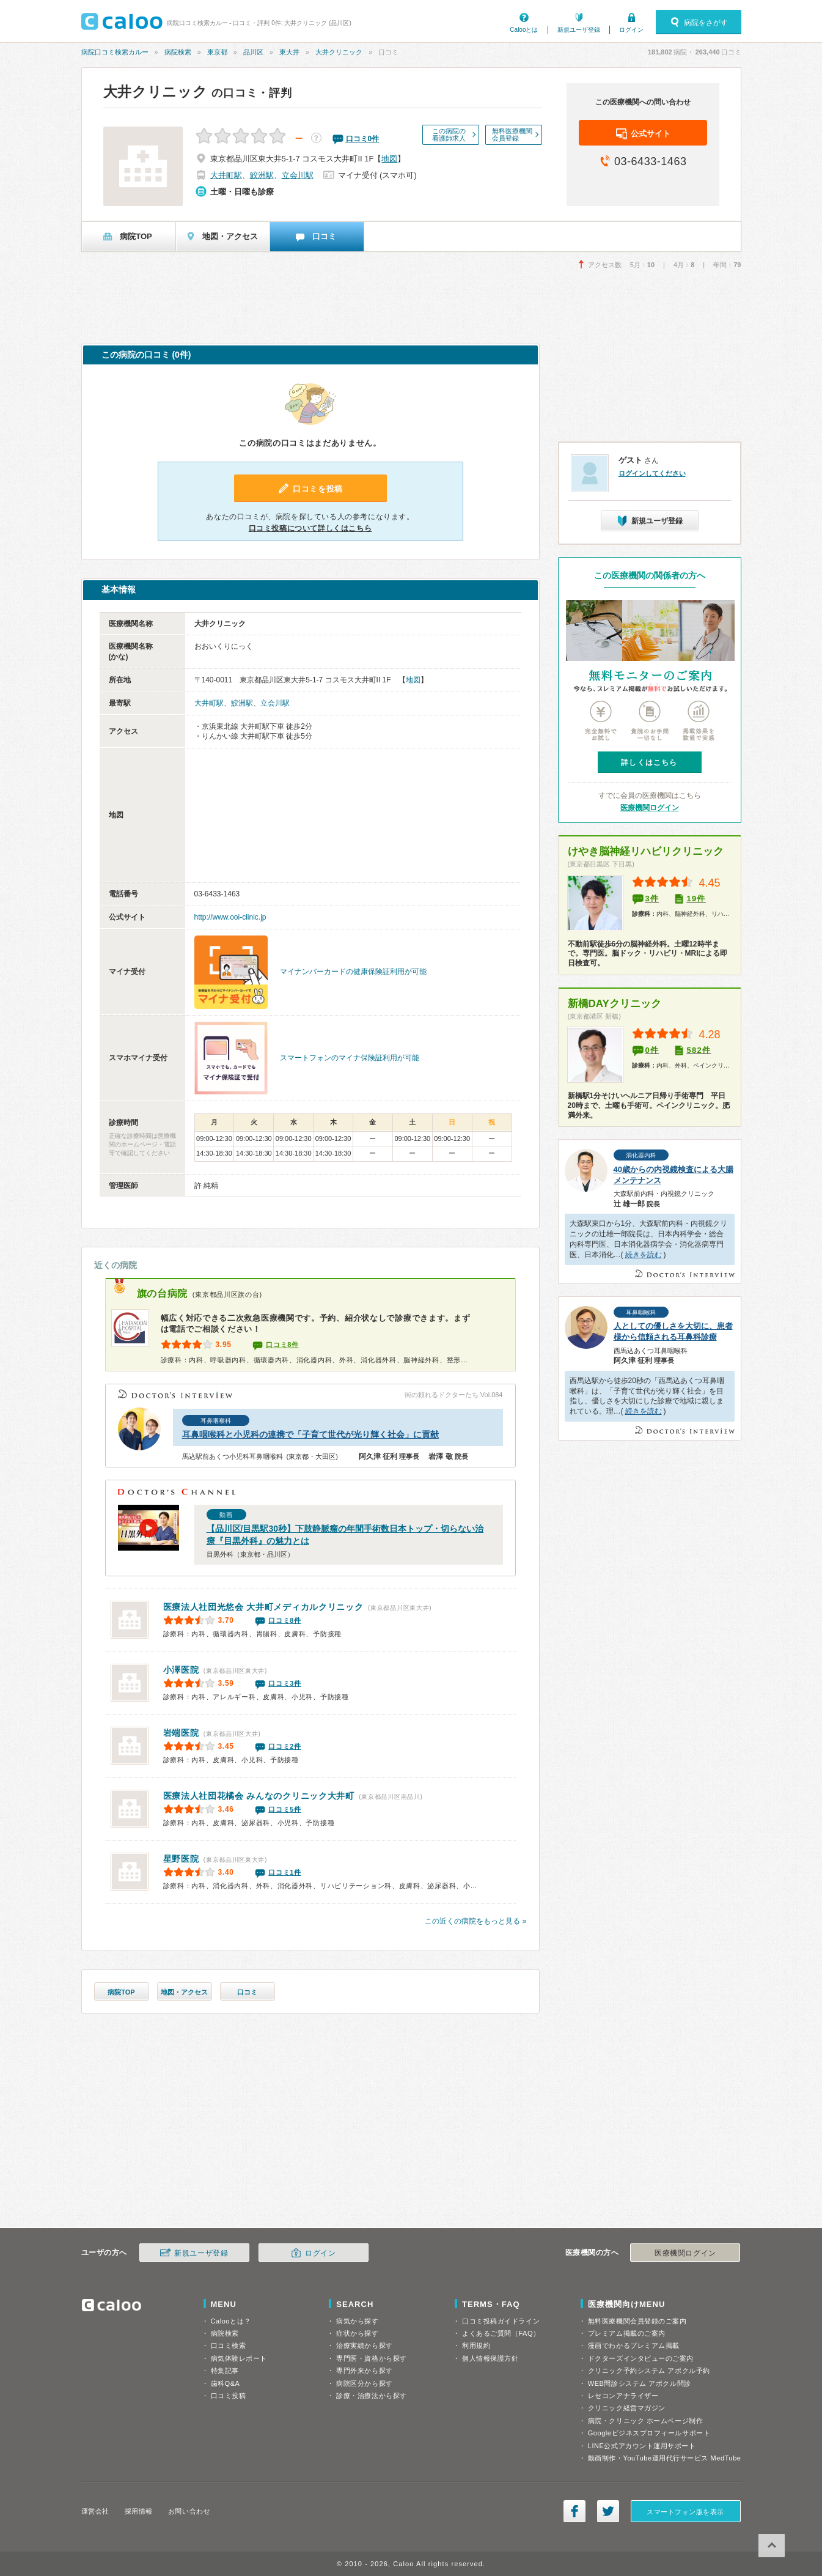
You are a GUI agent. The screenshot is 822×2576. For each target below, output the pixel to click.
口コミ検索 (228, 2345)
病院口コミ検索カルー (115, 52)
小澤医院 (181, 1670)
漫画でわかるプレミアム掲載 (634, 2345)
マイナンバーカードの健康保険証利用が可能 (353, 971)
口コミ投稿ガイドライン (501, 2321)
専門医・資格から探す (371, 2358)
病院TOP (121, 1992)
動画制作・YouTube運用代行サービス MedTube (664, 2458)
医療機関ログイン (649, 807)
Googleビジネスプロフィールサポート (649, 2433)
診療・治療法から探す (371, 2395)
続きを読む (643, 1254)
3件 (652, 898)
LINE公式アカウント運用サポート (642, 2445)
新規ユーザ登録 (578, 29)
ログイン (631, 29)
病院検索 (177, 52)
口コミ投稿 (228, 2395)
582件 (698, 1050)
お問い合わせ (189, 2511)
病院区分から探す (364, 2383)
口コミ (247, 1992)
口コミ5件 (284, 1809)
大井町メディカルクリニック (263, 1607)
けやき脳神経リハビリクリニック (646, 851)
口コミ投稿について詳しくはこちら (310, 528)
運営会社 (95, 2511)
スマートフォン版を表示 (685, 2511)
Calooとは (524, 29)
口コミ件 (363, 139)
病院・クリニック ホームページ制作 (645, 2420)
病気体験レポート (239, 2358)
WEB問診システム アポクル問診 (639, 2383)
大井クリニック (338, 52)
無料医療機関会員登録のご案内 (637, 2321)
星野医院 (181, 1859)
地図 (389, 158)
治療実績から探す (364, 2345)
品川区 (253, 52)
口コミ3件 (284, 1683)
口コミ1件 (284, 1872)
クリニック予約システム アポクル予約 (649, 2370)
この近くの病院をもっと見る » (475, 1921)
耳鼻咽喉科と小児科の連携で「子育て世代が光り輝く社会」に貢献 (310, 1434)
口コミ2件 (284, 1746)
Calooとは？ (231, 2321)
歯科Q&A (225, 2383)
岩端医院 (181, 1733)
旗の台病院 (162, 1293)
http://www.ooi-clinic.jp (230, 917)
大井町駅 (226, 175)
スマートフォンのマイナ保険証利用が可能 (349, 1058)
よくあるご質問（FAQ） (501, 2333)
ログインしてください (652, 473)
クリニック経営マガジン (627, 2408)
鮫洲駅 (262, 175)
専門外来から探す (364, 2370)
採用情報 (139, 2511)
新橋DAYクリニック (614, 1003)
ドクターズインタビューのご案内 (641, 2358)
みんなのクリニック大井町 (258, 1796)
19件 (695, 898)
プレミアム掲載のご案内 (627, 2333)
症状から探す (357, 2333)
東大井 (289, 52)
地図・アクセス (184, 1992)
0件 (652, 1050)
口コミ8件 (282, 1344)
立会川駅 (298, 175)
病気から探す (357, 2321)
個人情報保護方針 (490, 2358)
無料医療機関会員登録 (512, 134)
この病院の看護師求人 (449, 134)
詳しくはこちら (649, 762)
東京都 (217, 52)
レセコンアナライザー (623, 2395)
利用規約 (476, 2345)
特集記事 (225, 2370)
